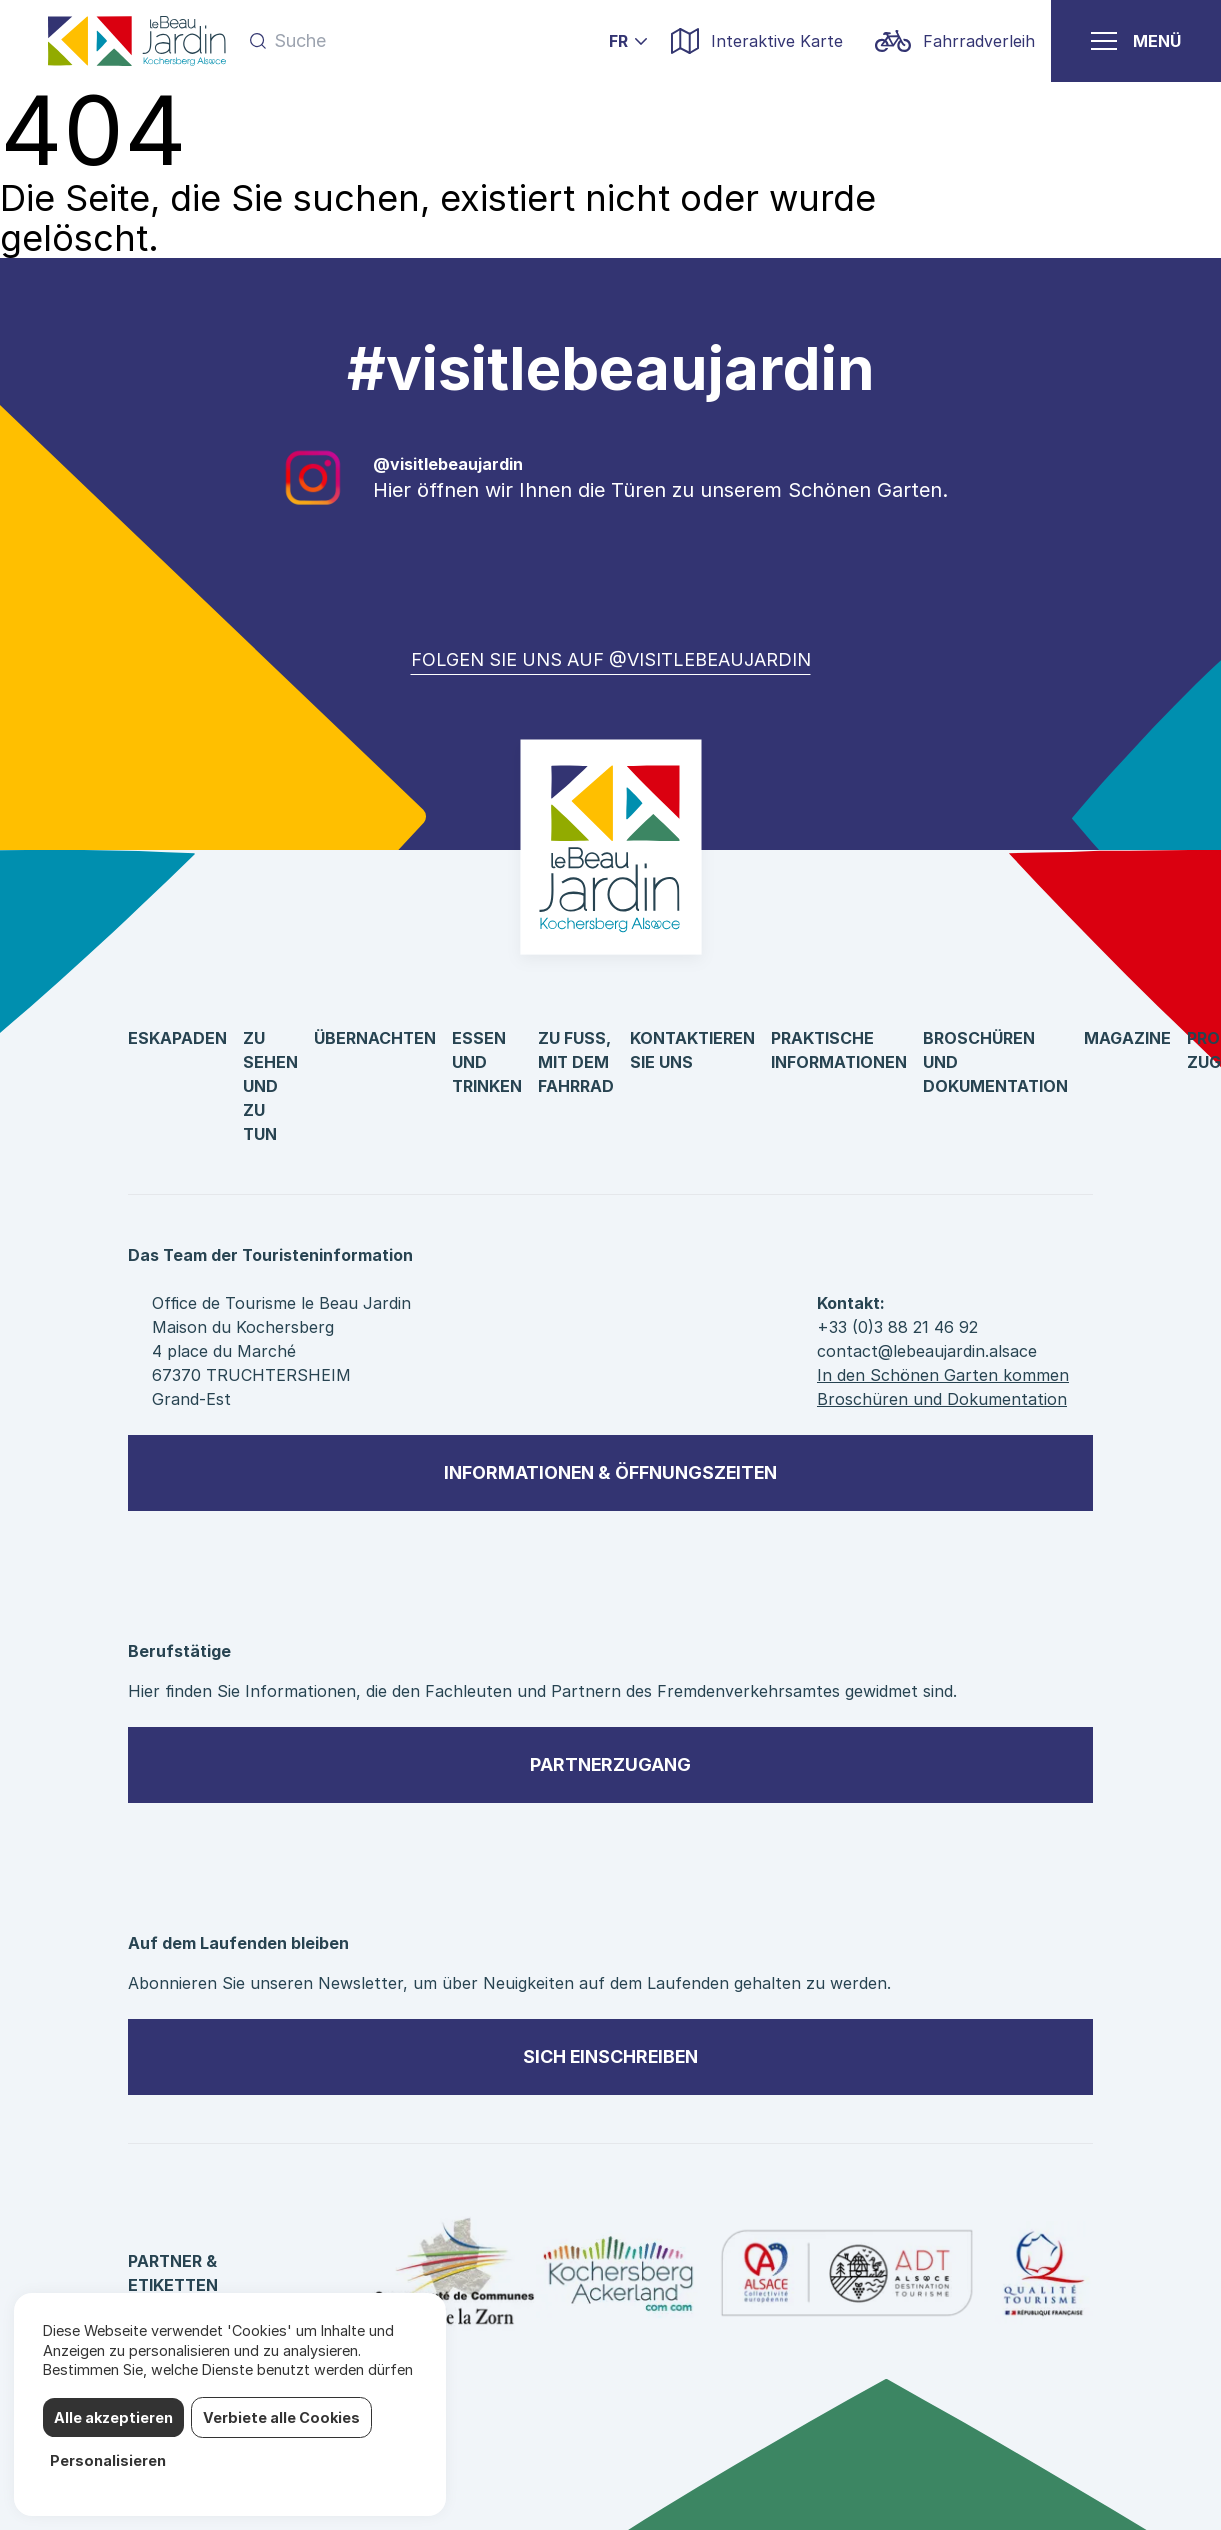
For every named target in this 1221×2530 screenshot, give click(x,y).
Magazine (1127, 1038)
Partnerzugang (610, 1764)
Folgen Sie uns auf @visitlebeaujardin (611, 659)
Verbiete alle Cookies (281, 2417)
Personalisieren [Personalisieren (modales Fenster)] (108, 2460)
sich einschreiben (610, 2056)
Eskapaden (177, 1038)
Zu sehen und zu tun (270, 1086)
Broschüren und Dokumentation (942, 1399)
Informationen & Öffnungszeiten (610, 1472)
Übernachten (375, 1038)
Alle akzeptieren (113, 2417)
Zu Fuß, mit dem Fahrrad (576, 1062)
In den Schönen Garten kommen (943, 1375)
